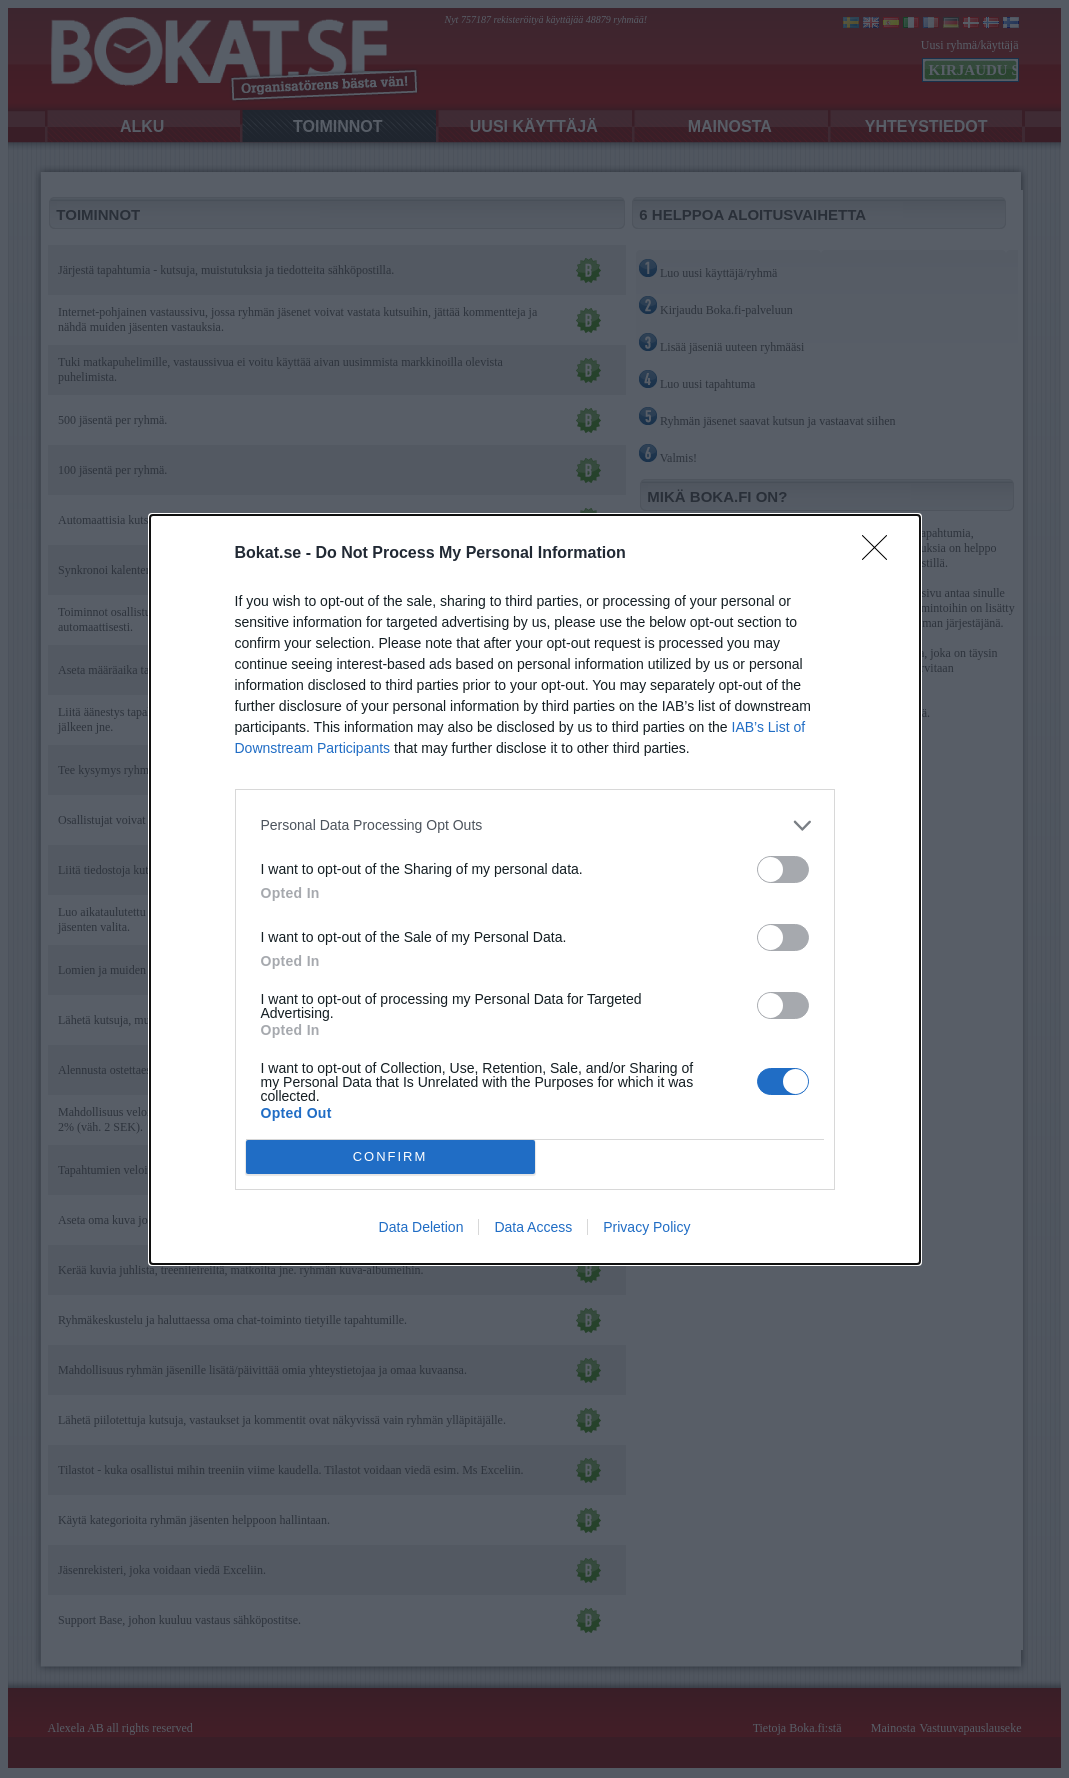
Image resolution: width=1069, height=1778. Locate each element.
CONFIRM (390, 1156)
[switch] (783, 869)
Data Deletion (421, 1227)
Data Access (533, 1227)
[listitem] (535, 825)
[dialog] (535, 889)
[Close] (881, 554)
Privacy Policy (646, 1227)
